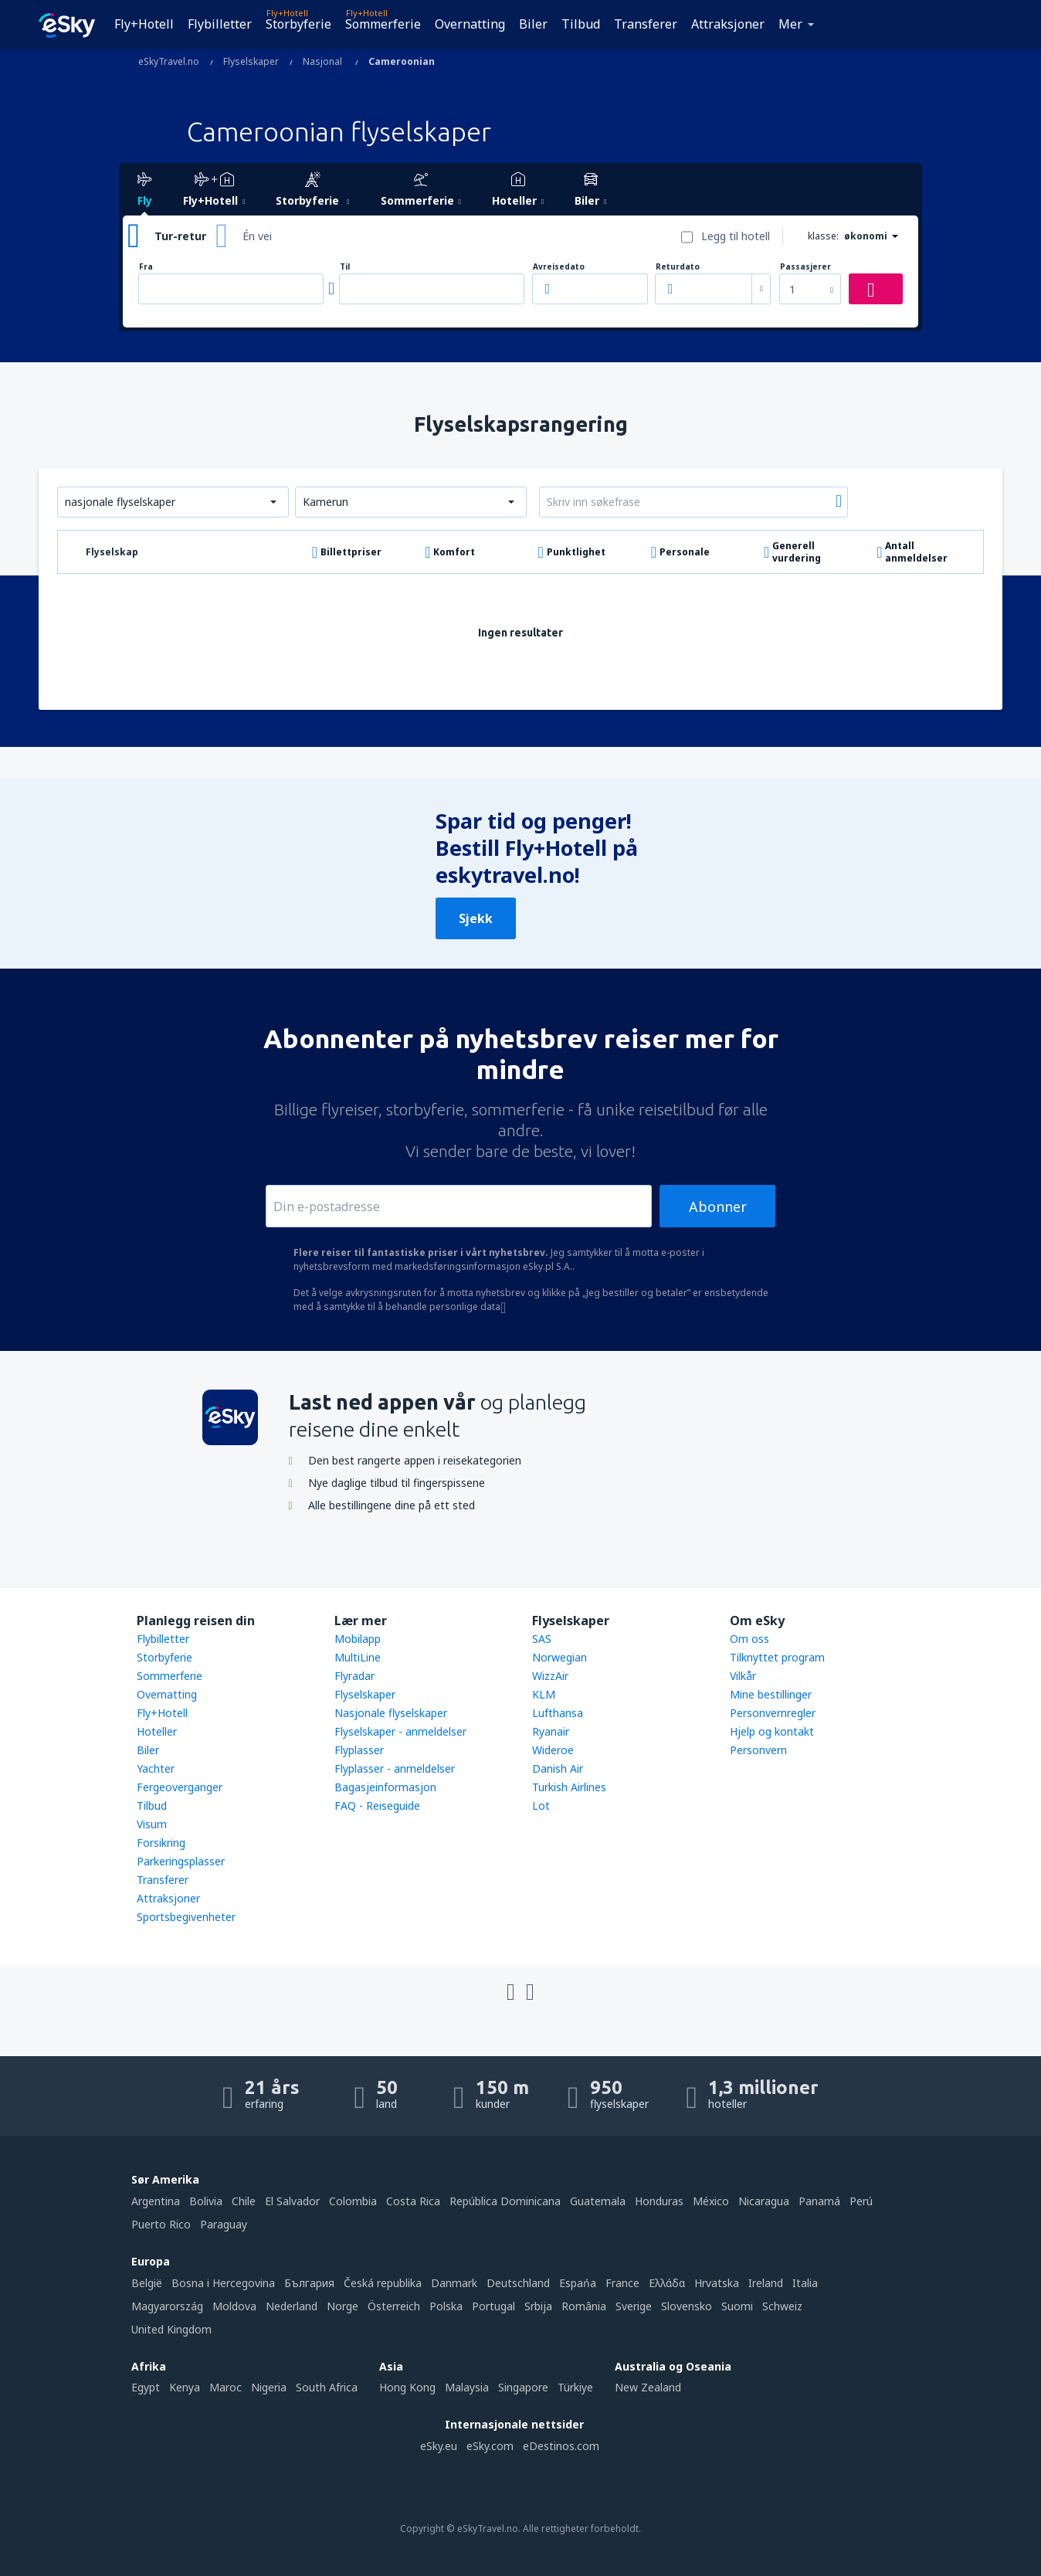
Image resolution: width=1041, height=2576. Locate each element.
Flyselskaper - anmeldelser (400, 1731)
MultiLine (357, 1657)
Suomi (737, 2306)
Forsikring (161, 1842)
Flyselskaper (364, 1694)
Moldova (234, 2306)
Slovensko (686, 2306)
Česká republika (383, 2283)
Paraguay (223, 2224)
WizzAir (550, 1675)
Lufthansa (557, 1712)
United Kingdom (171, 2329)
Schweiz (782, 2306)
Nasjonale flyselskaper (390, 1712)
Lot (541, 1805)
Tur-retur (180, 236)
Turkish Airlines (569, 1787)
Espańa (577, 2283)
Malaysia (467, 2387)
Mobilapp (357, 1638)
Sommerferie (383, 23)
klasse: (823, 236)
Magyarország (167, 2306)
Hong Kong (407, 2387)
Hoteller (157, 1731)
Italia (805, 2283)
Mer (790, 23)
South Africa (327, 2387)
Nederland (291, 2306)
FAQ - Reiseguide (377, 1805)
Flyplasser (359, 1750)
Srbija (538, 2306)
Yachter (156, 1768)
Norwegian (559, 1657)
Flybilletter (220, 23)
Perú (861, 2201)
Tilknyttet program (777, 1657)
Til (345, 267)
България (309, 2283)
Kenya (184, 2387)
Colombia (353, 2201)
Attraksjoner (728, 23)
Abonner (718, 1206)
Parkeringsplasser (181, 1861)
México (711, 2201)
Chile (244, 2201)
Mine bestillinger (771, 1694)
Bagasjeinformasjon (385, 1787)
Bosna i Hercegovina (223, 2283)
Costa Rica (413, 2201)
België (146, 2283)
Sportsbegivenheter (186, 1916)
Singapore (523, 2387)
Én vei (257, 236)
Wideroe (553, 1750)
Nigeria (269, 2387)
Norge (342, 2306)
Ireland (765, 2283)
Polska (446, 2306)
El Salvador (292, 2201)
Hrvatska (716, 2283)
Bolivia (205, 2201)
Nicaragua (763, 2201)
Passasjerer (805, 267)
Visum (152, 1824)
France (622, 2283)
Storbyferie (298, 23)
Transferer (645, 23)
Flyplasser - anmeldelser (394, 1768)
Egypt (145, 2387)
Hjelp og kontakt (772, 1731)
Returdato (678, 267)
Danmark (454, 2283)
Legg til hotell (735, 236)
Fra (146, 267)
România (583, 2306)
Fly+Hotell (144, 23)
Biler (533, 23)
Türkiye (575, 2387)
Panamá (819, 2201)
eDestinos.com (561, 2446)
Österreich (394, 2306)
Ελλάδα (667, 2283)
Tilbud (580, 23)
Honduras (659, 2201)
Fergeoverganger (179, 1787)
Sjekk (476, 918)
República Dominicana (505, 2201)
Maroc (225, 2387)
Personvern (758, 1750)
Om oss (749, 1638)
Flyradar (354, 1675)
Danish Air (557, 1768)
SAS (541, 1638)
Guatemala (598, 2201)
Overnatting (470, 23)
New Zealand (648, 2387)
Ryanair (550, 1731)
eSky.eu (438, 2446)
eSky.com (490, 2446)
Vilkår (743, 1675)
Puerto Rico (161, 2224)
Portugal (493, 2306)
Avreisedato (559, 267)
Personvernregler (773, 1712)
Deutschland (518, 2283)
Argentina (155, 2201)
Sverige (633, 2306)
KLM (543, 1694)
